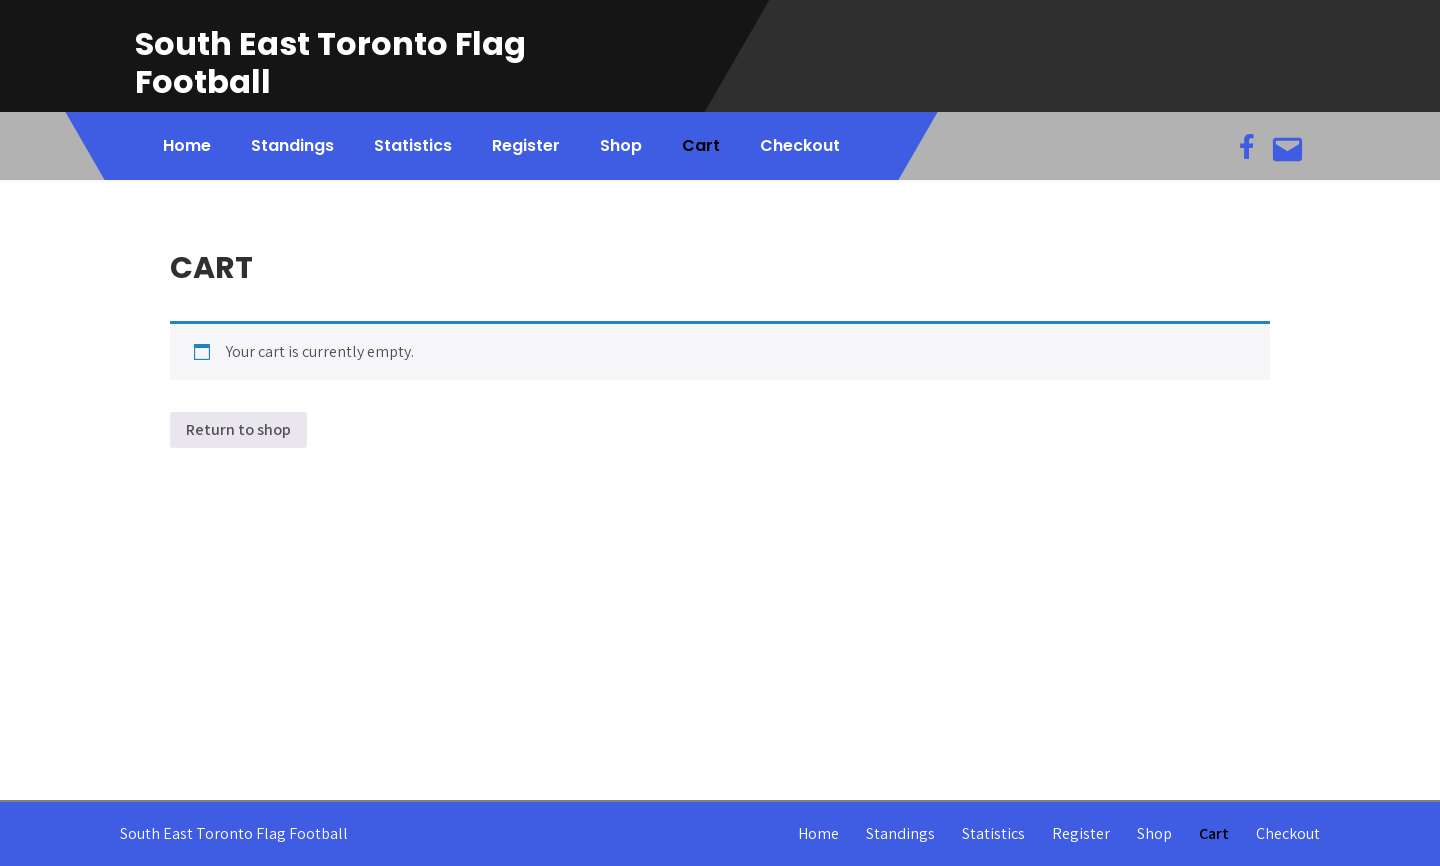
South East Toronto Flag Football (330, 62)
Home (187, 145)
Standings (292, 145)
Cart (701, 145)
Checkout (800, 145)
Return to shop (238, 429)
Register (526, 145)
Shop (621, 145)
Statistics (413, 145)
